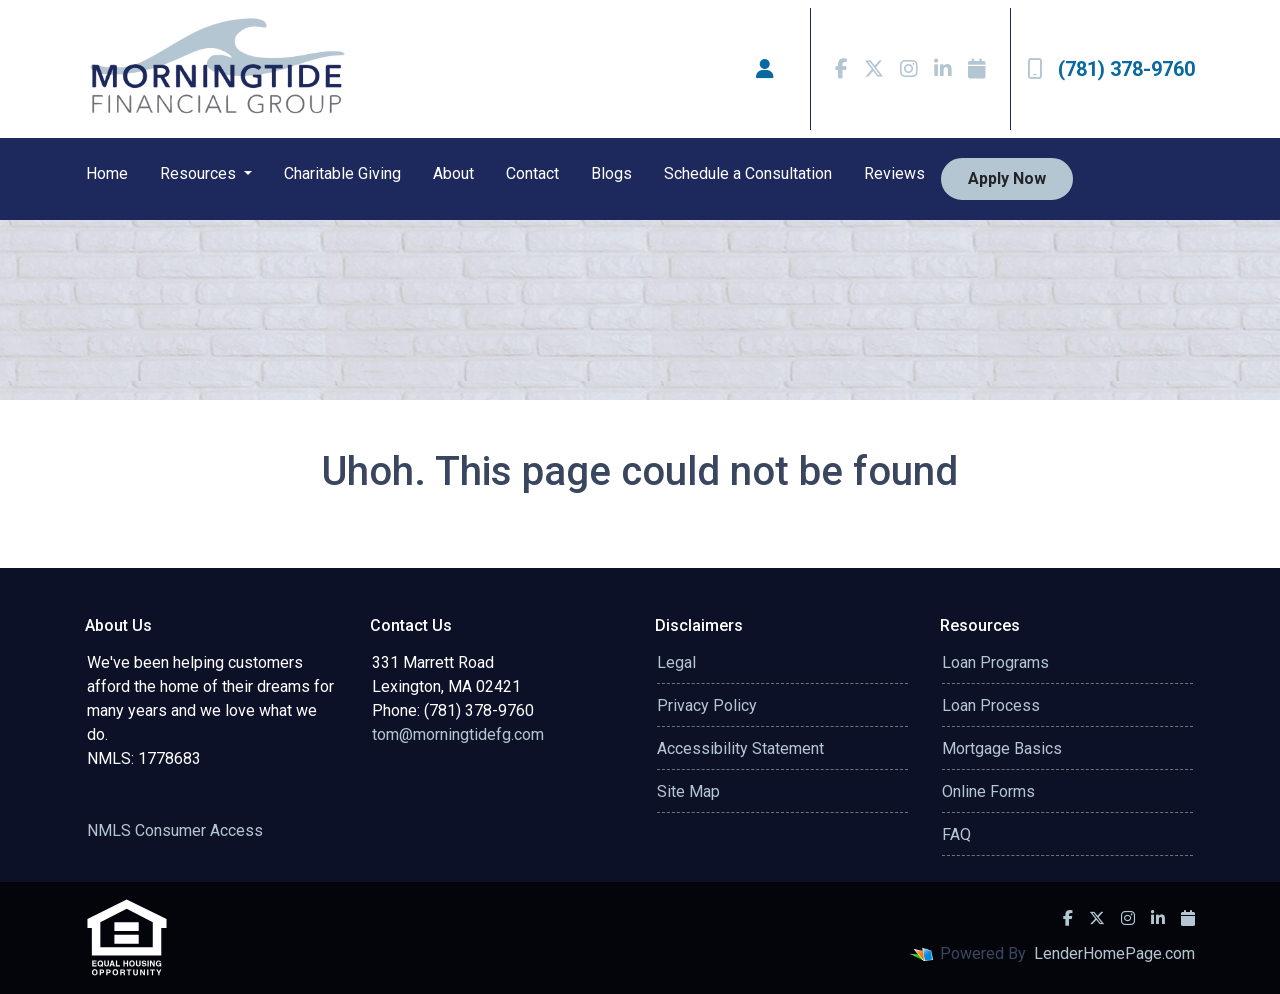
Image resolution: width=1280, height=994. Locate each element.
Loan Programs (995, 662)
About (453, 173)
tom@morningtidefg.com (458, 734)
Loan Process (991, 705)
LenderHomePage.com (1114, 953)
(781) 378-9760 (1111, 69)
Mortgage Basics (1002, 748)
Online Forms (988, 791)
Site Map (688, 791)
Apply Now (1007, 178)
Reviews (894, 173)
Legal (676, 662)
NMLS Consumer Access (175, 830)
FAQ (956, 834)
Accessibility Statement (740, 748)
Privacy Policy (707, 705)
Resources (200, 173)
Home (107, 173)
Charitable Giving (342, 173)
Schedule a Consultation (748, 173)
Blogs (611, 173)
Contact (532, 173)
